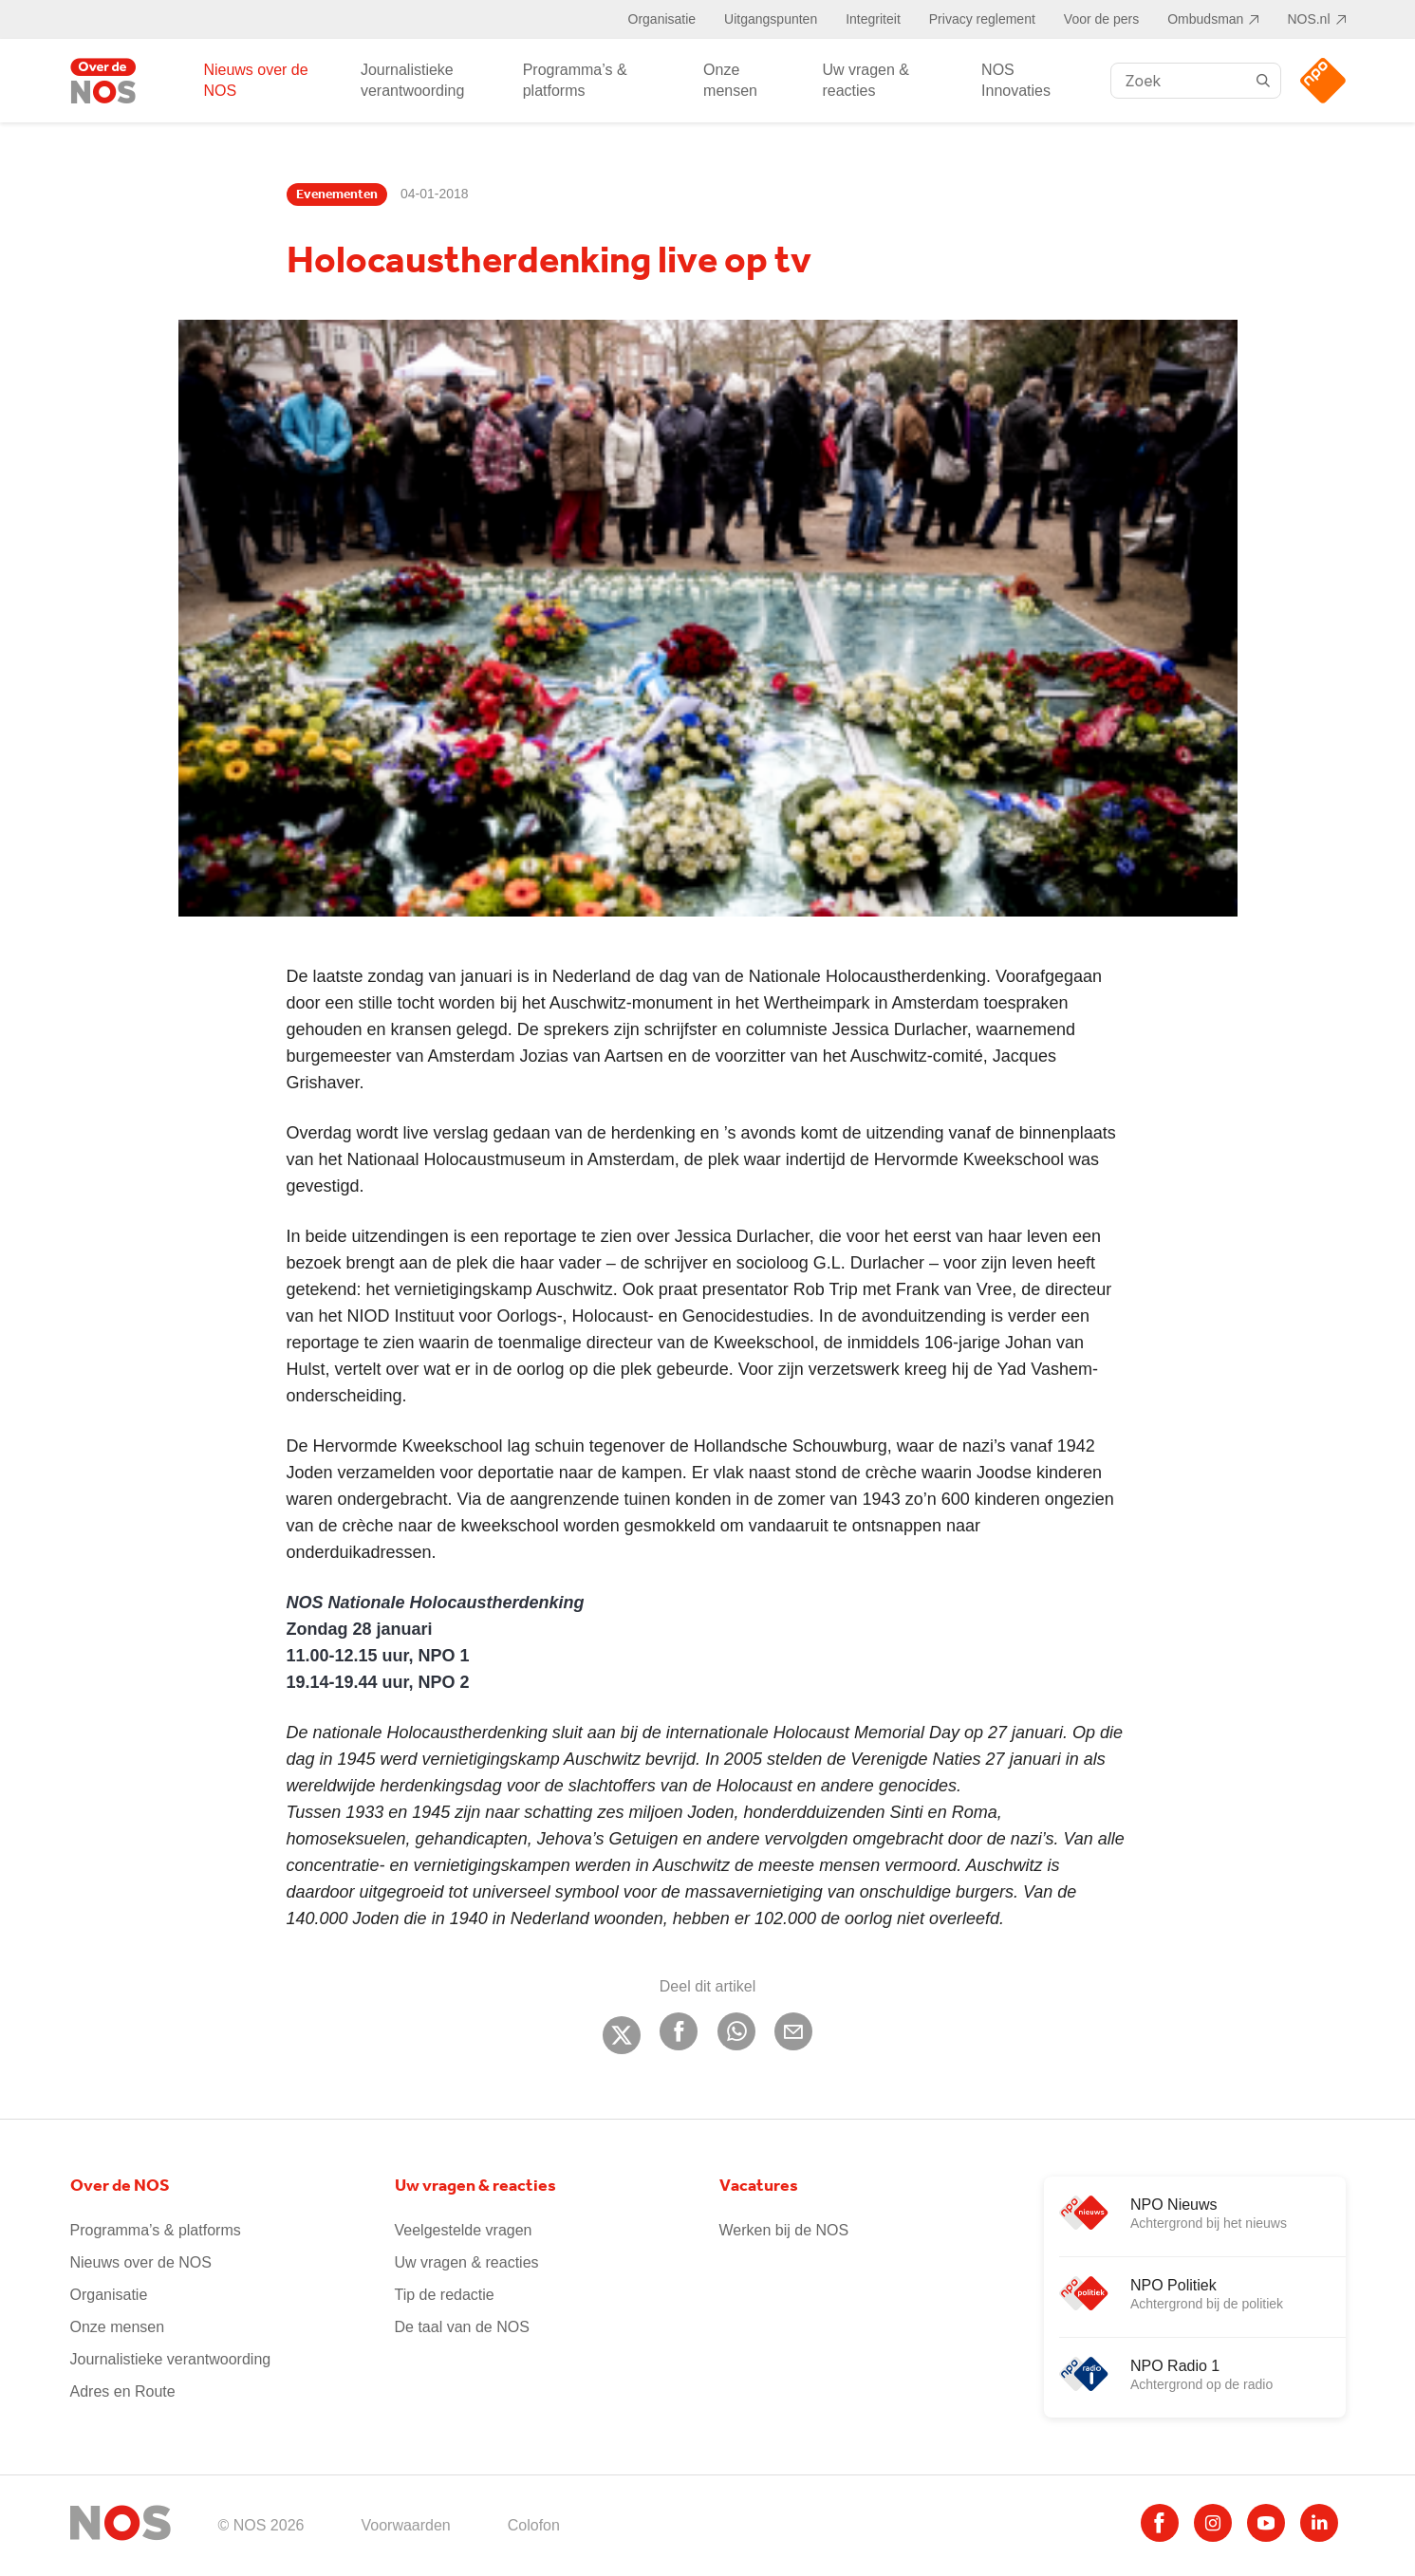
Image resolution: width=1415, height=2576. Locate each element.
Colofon (534, 2525)
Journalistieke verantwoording (412, 80)
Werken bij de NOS (784, 2230)
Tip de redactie (444, 2295)
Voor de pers (1101, 19)
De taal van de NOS (462, 2327)
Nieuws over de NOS (255, 80)
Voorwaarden (405, 2525)
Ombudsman (1205, 19)
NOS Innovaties (1016, 80)
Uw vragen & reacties (865, 80)
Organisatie (662, 19)
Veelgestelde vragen (463, 2230)
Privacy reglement (982, 19)
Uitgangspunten (770, 19)
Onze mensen (730, 80)
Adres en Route (123, 2391)
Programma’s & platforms (575, 80)
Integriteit (873, 19)
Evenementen (337, 194)
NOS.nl (1308, 19)
